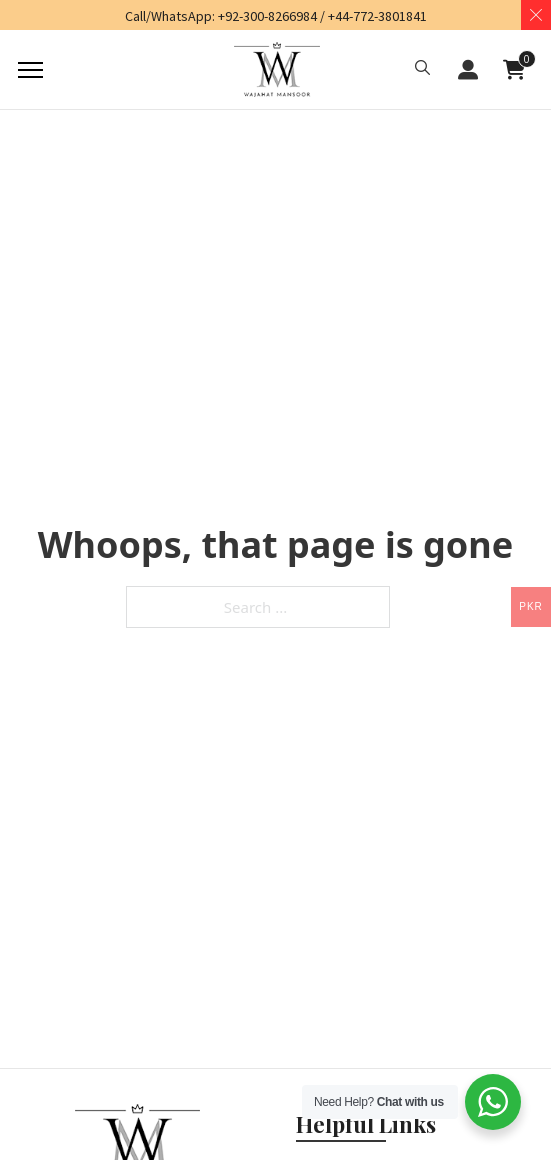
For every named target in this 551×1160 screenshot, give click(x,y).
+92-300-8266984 (267, 16)
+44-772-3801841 (377, 16)
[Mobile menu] (27, 70)
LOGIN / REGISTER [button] (468, 70)
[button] (422, 70)
